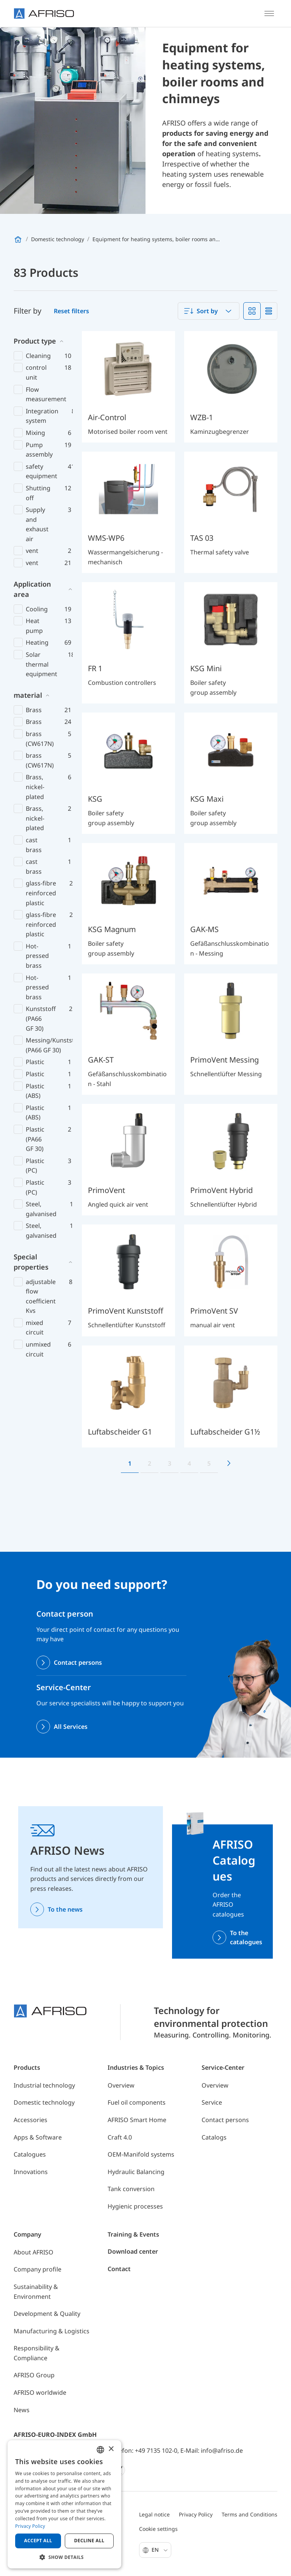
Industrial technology (44, 2085)
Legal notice (154, 2514)
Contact (119, 2269)
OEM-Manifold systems (141, 2154)
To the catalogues (246, 1937)
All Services (71, 1726)
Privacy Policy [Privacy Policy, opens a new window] (30, 2526)
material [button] (28, 695)
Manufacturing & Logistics (51, 2331)
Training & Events (133, 2234)
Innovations (31, 2172)
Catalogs (214, 2137)
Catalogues (30, 2154)
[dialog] (64, 2504)
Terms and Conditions (249, 2514)
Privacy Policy (196, 2514)
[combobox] (208, 311)
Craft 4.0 (120, 2137)
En (160, 2549)
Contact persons (78, 1662)
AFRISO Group (34, 2375)
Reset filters (71, 311)
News (22, 2410)
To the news (65, 1909)
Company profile (37, 2269)
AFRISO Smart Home (137, 2120)
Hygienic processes (135, 2206)
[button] (64, 2557)
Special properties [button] (31, 1262)
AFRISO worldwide (40, 2392)
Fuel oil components (137, 2102)
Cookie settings (158, 2528)
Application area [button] (32, 589)
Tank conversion (131, 2189)
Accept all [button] (38, 2540)
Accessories (30, 2120)
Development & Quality (47, 2313)
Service (212, 2102)
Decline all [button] (89, 2540)
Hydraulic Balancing (136, 2172)
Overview (121, 2085)
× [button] (111, 2449)
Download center (133, 2251)
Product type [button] (35, 340)
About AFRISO (33, 2252)
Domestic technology (44, 2102)
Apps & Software (38, 2137)
